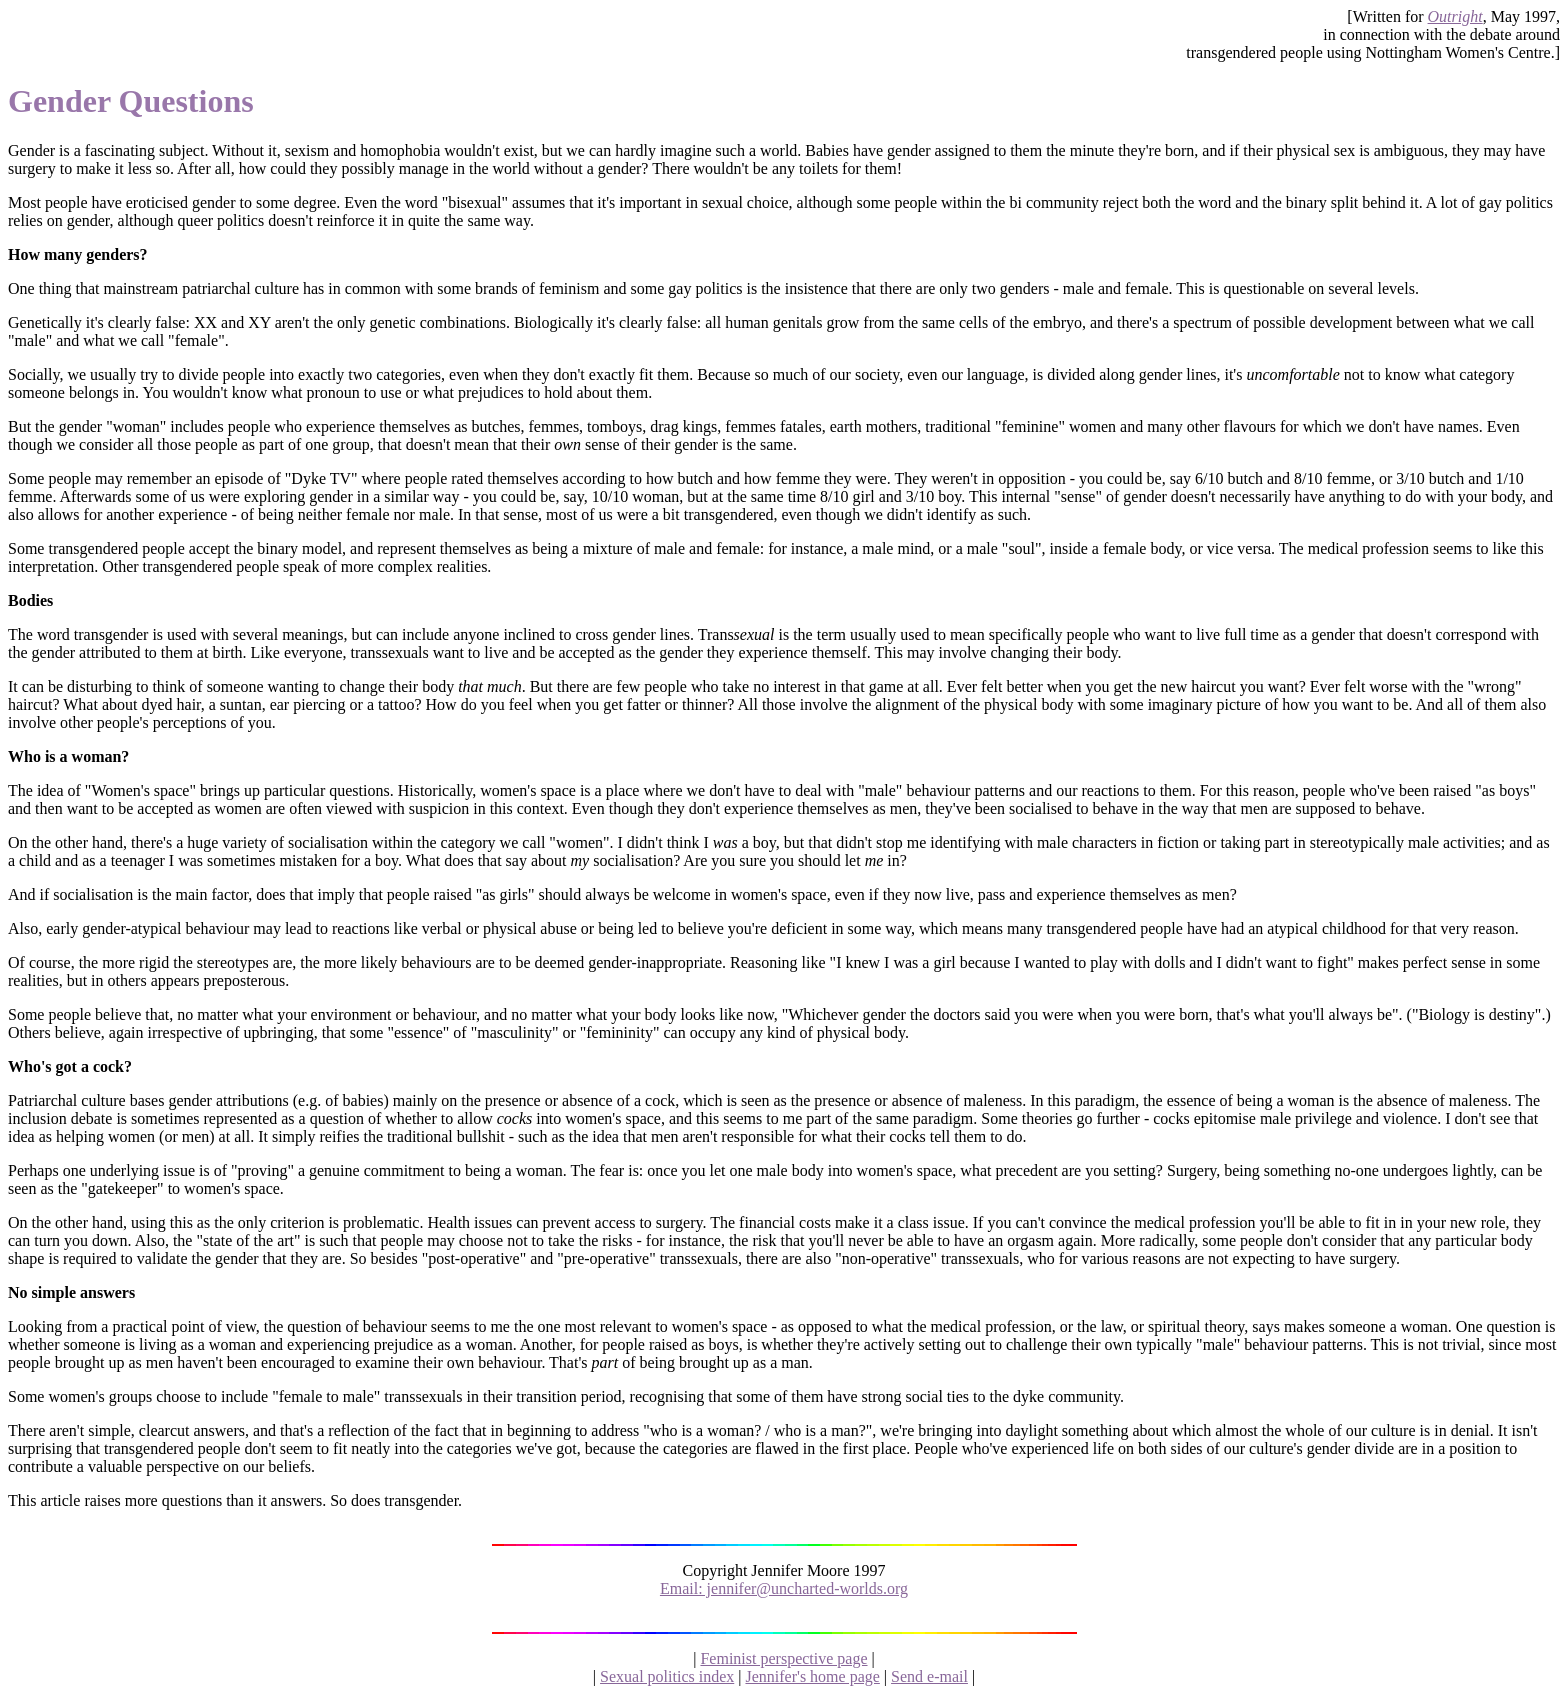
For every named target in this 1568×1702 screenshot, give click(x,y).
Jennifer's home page (812, 1676)
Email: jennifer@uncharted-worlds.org (784, 1588)
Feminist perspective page (783, 1658)
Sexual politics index (667, 1676)
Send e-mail (929, 1676)
